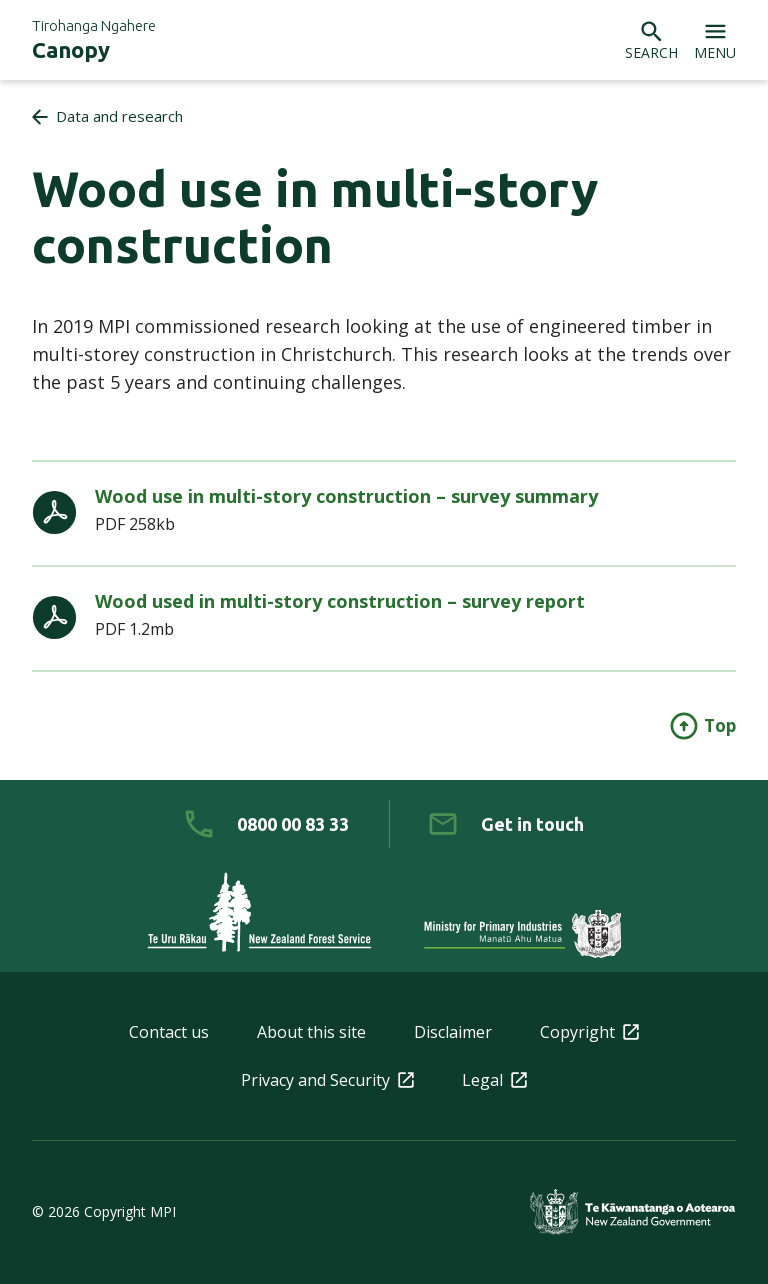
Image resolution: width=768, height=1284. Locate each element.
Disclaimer (453, 1032)
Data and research (119, 116)
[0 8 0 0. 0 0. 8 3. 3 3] (267, 824)
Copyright (589, 1032)
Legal (494, 1080)
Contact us (169, 1032)
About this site (311, 1032)
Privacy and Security (327, 1080)
